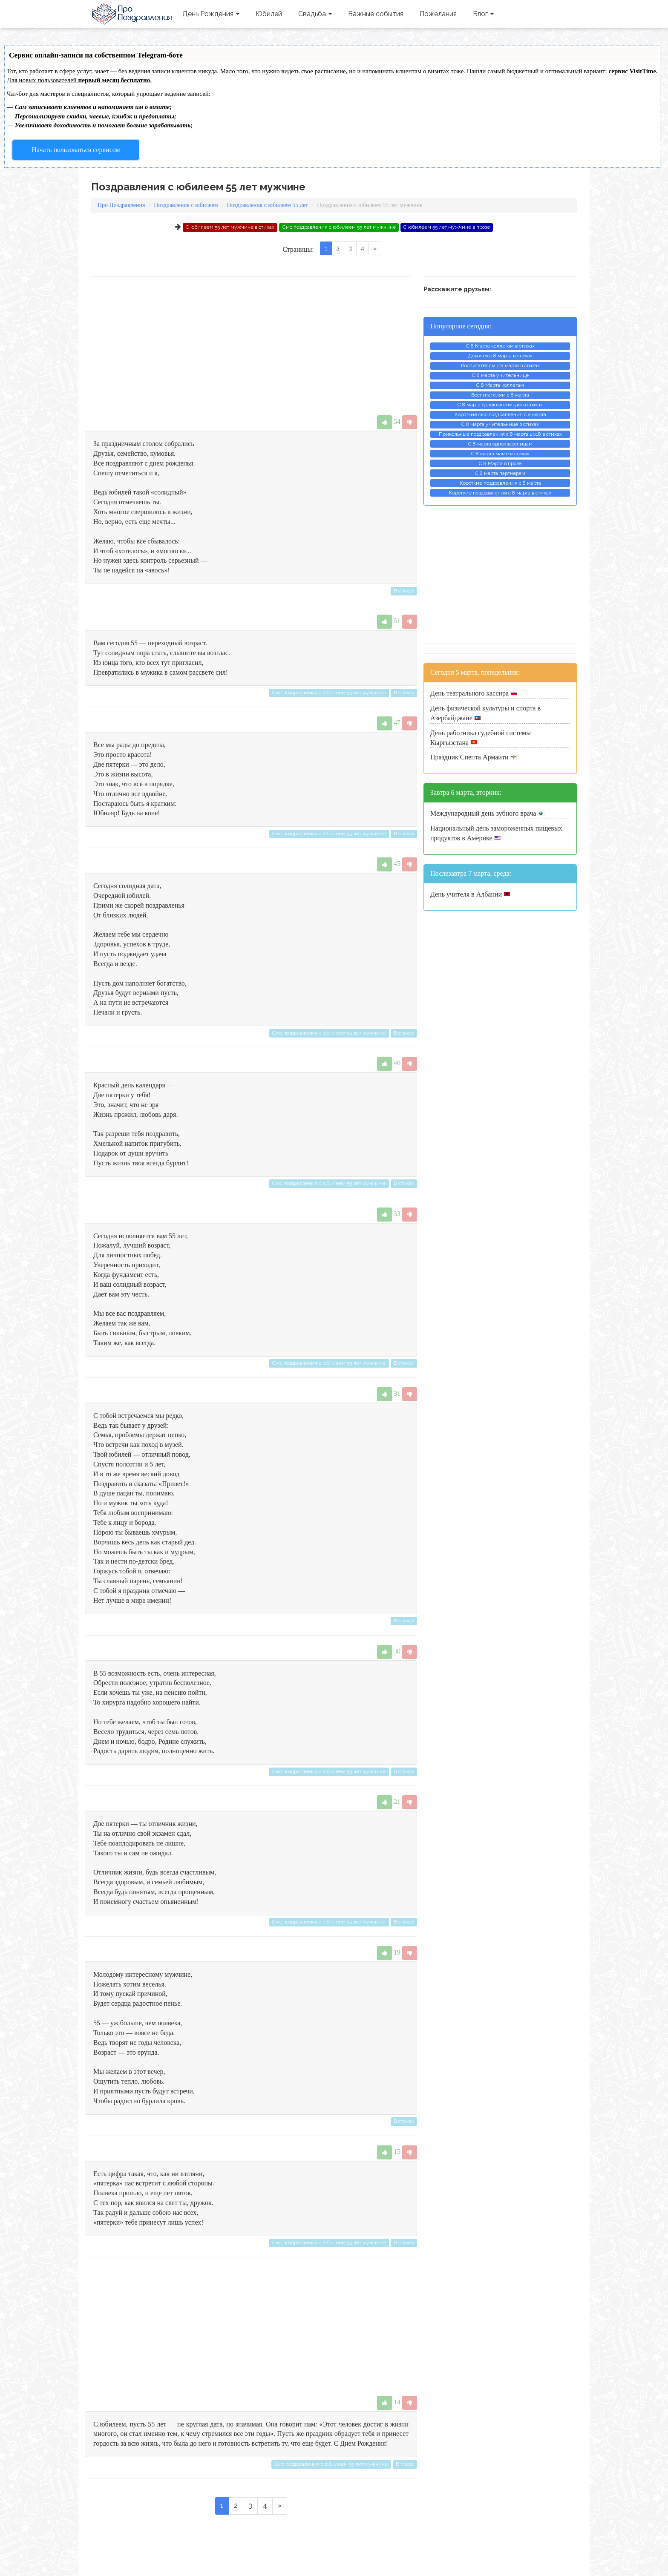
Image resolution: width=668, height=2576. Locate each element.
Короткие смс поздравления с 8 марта (500, 414)
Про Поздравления (132, 14)
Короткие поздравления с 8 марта (500, 483)
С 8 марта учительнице (500, 375)
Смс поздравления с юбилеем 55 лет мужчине (339, 227)
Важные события (375, 14)
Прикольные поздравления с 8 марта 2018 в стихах (500, 434)
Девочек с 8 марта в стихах (500, 356)
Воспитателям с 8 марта (500, 395)
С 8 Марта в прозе (500, 463)
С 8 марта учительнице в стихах (500, 424)
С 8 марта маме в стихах (500, 454)
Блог (483, 14)
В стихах (404, 591)
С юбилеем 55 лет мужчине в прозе (446, 227)
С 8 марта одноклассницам (500, 444)
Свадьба (315, 14)
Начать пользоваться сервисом (76, 149)
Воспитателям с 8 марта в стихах (500, 365)
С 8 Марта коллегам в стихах (500, 346)
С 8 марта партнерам (500, 473)
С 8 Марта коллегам (500, 385)
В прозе (405, 2464)
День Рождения (210, 14)
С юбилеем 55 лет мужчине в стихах (230, 227)
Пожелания (438, 14)
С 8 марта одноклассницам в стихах (500, 405)
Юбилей (269, 14)
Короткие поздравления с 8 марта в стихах (500, 493)
